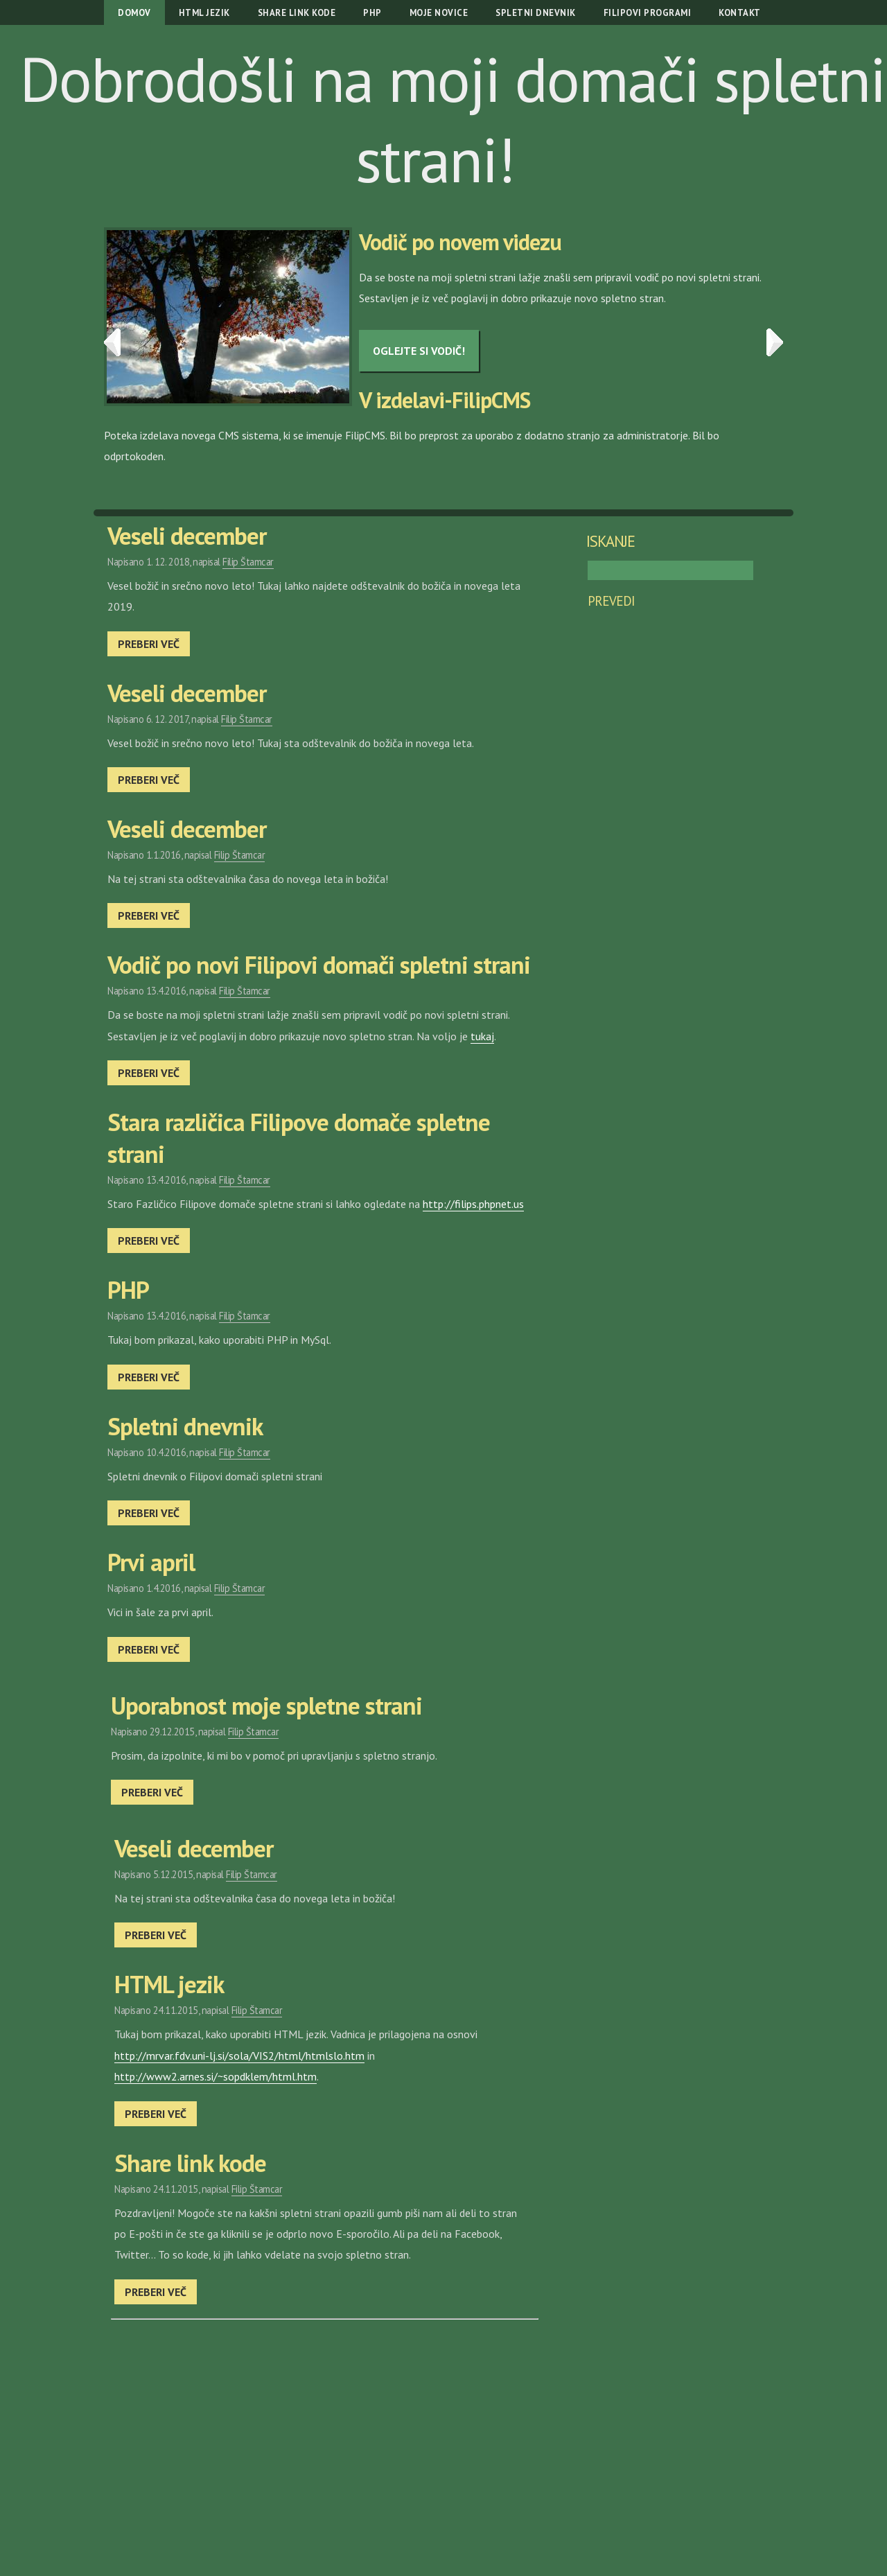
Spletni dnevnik (535, 13)
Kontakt (740, 13)
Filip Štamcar (248, 561)
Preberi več (148, 644)
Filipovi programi (648, 13)
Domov (134, 13)
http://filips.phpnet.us (473, 1204)
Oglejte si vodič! (419, 351)
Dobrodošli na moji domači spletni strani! (452, 119)
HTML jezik (204, 13)
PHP (372, 13)
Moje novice (439, 13)
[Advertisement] (323, 2424)
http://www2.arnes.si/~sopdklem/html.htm (215, 2076)
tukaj (482, 1036)
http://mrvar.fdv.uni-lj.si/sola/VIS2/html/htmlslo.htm (239, 2055)
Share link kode (297, 13)
